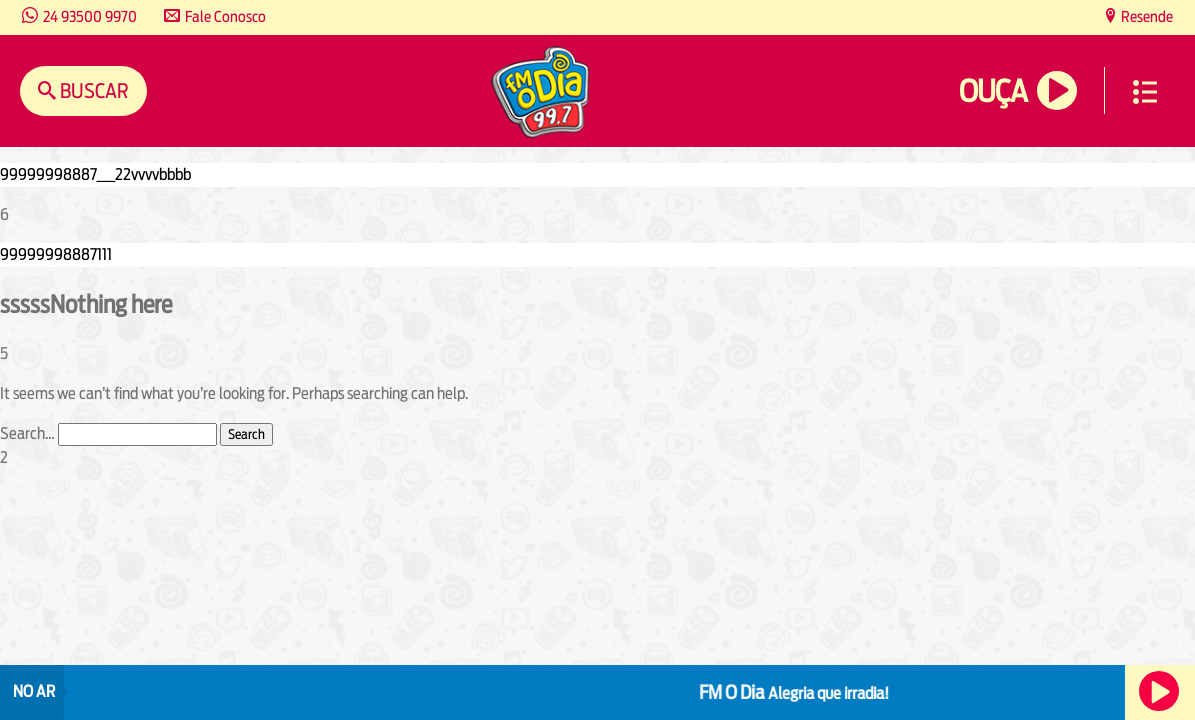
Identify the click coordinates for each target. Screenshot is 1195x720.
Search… (27, 433)
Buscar (92, 90)
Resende (1145, 16)
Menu (1145, 92)
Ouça (993, 91)
